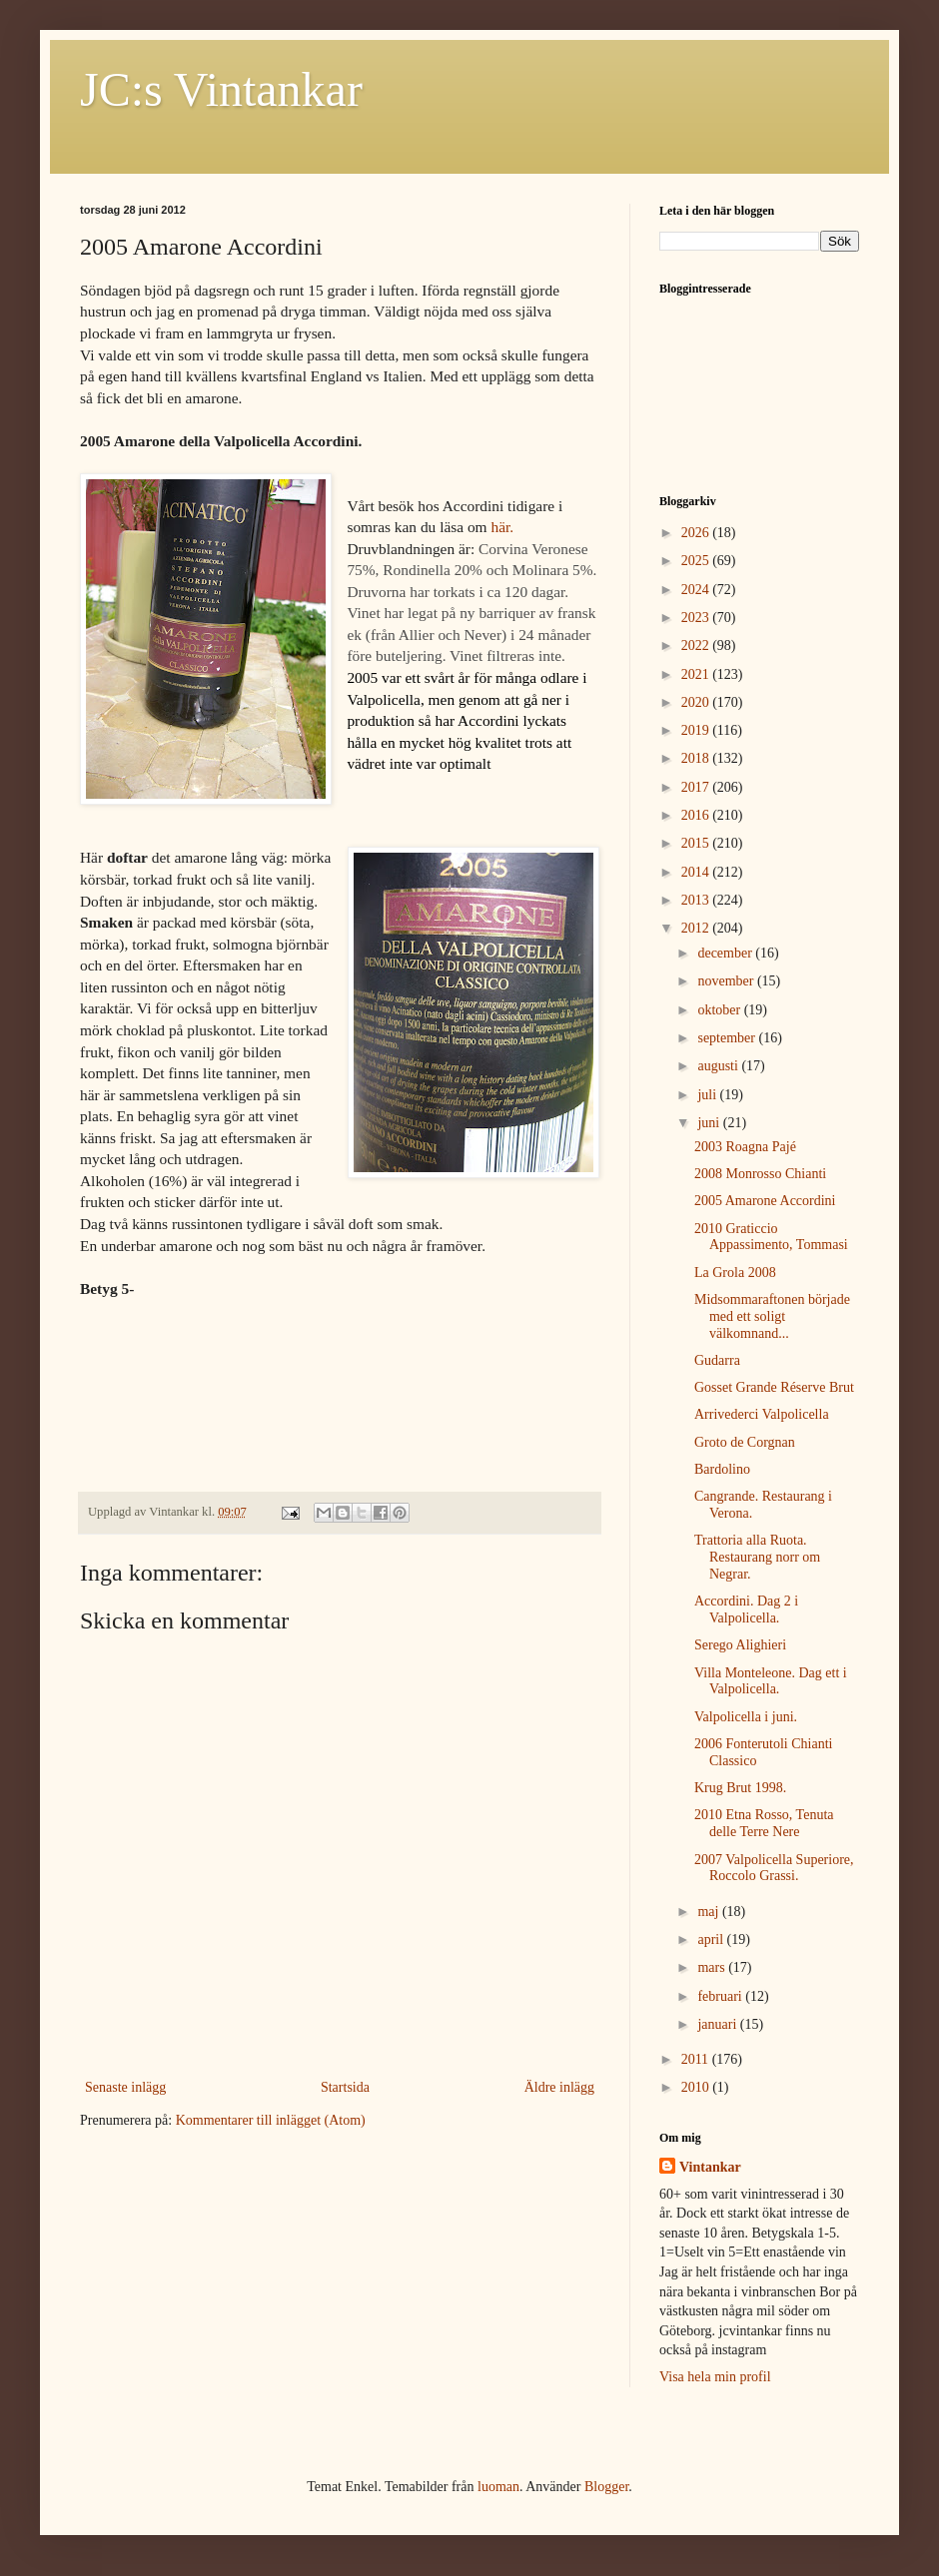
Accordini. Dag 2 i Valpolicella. (746, 1609)
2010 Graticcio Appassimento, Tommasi (771, 1237)
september (727, 1037)
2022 (697, 645)
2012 (697, 928)
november (726, 980)
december (726, 953)
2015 (697, 843)
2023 (697, 617)
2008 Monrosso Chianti (760, 1173)
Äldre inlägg (559, 2087)
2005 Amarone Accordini (765, 1200)
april (711, 1939)
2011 (696, 2059)
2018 (697, 758)
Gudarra (717, 1360)
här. (501, 526)
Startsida (345, 2087)
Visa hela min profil (715, 2376)
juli (708, 1094)
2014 (697, 872)
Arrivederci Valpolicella (761, 1414)
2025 (697, 560)
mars (712, 1967)
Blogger (606, 2486)
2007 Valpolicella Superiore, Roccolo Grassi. (774, 1868)
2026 (697, 532)
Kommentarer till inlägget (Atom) (271, 2120)
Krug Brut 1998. (740, 1787)
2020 (697, 702)
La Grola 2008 (735, 1272)
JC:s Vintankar (221, 89)
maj (709, 1911)
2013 (697, 900)
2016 (697, 815)
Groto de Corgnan (744, 1442)
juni (709, 1122)
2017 (697, 787)
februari (721, 1996)
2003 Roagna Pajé (745, 1146)
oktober (720, 1009)
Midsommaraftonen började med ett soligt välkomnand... (772, 1316)
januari (718, 2024)
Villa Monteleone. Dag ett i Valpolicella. (770, 1681)
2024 (697, 589)
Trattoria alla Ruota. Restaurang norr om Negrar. (757, 1557)
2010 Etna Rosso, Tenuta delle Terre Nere (764, 1823)
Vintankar (710, 2167)
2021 (697, 674)
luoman (498, 2486)
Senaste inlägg (125, 2087)
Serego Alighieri (740, 1644)
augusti (719, 1065)
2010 (697, 2087)
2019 (697, 730)
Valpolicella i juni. (745, 1716)
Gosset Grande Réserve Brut (774, 1387)
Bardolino (722, 1469)
